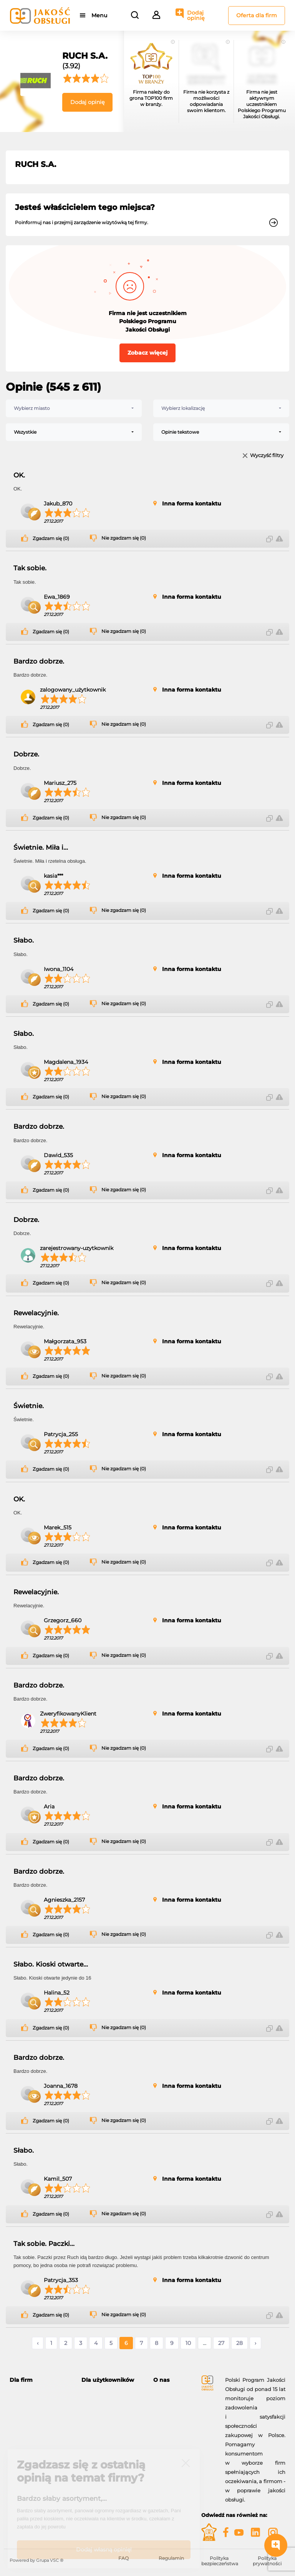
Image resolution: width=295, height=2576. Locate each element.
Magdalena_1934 (66, 1061)
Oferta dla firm (256, 15)
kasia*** (53, 875)
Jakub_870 (58, 503)
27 (221, 2343)
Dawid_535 (58, 1155)
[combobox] (74, 408)
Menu (99, 15)
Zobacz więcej (147, 352)
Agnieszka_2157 (64, 1899)
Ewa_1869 (57, 596)
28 (239, 2343)
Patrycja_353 (61, 2280)
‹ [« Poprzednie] (37, 2343)
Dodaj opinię (196, 15)
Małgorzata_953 (65, 1341)
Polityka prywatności (267, 2560)
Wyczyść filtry (266, 455)
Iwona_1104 (58, 969)
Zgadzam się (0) (51, 538)
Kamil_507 (58, 2178)
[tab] (40, 2380)
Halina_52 (57, 1992)
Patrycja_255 (61, 1434)
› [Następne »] (255, 2343)
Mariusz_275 (60, 782)
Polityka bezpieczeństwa (219, 2560)
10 (188, 2343)
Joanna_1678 (61, 2085)
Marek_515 (57, 1527)
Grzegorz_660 (62, 1620)
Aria (49, 1806)
